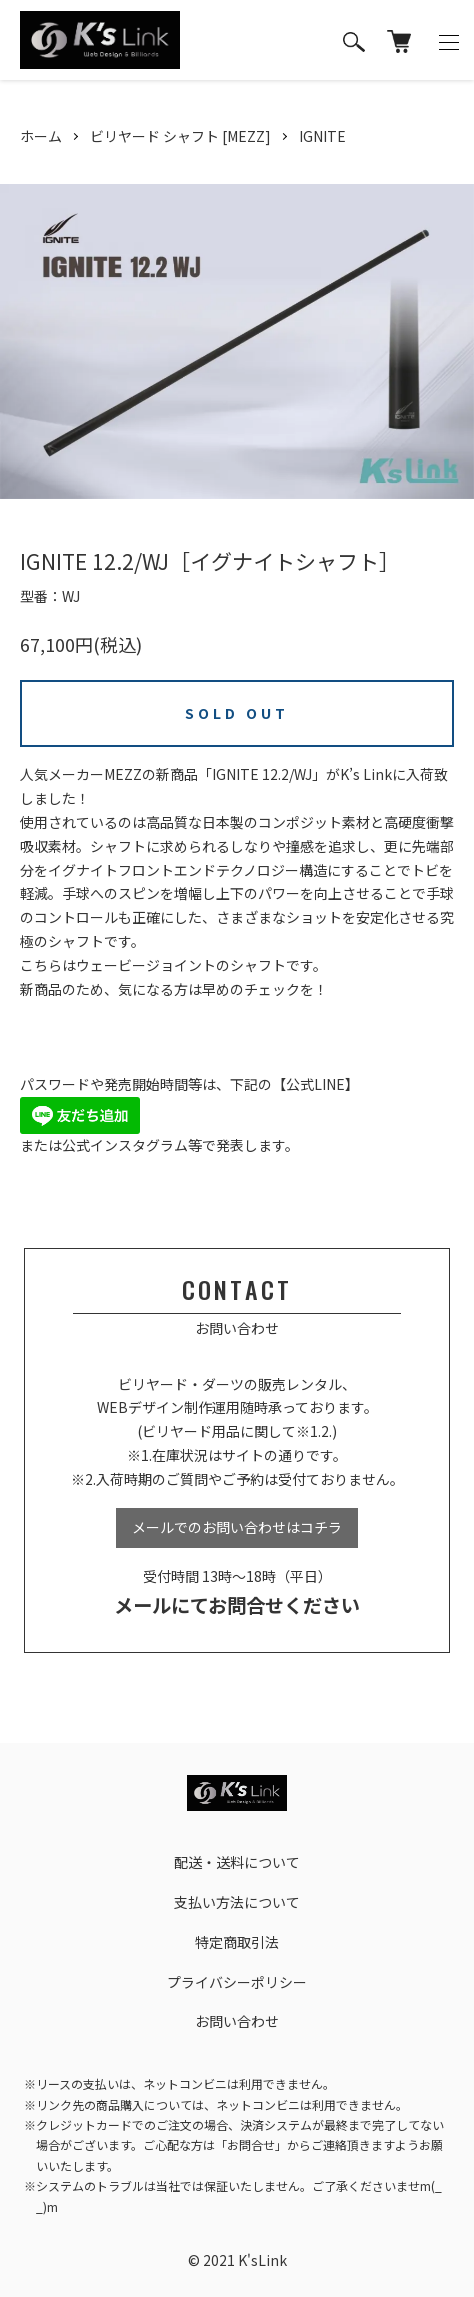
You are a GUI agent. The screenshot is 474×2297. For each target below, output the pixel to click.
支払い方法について (237, 1902)
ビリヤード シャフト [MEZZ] (180, 136)
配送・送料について (237, 1862)
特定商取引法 (237, 1942)
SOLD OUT (237, 713)
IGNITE (322, 136)
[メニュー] (449, 40)
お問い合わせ (237, 2021)
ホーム (41, 136)
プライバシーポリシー (237, 1982)
